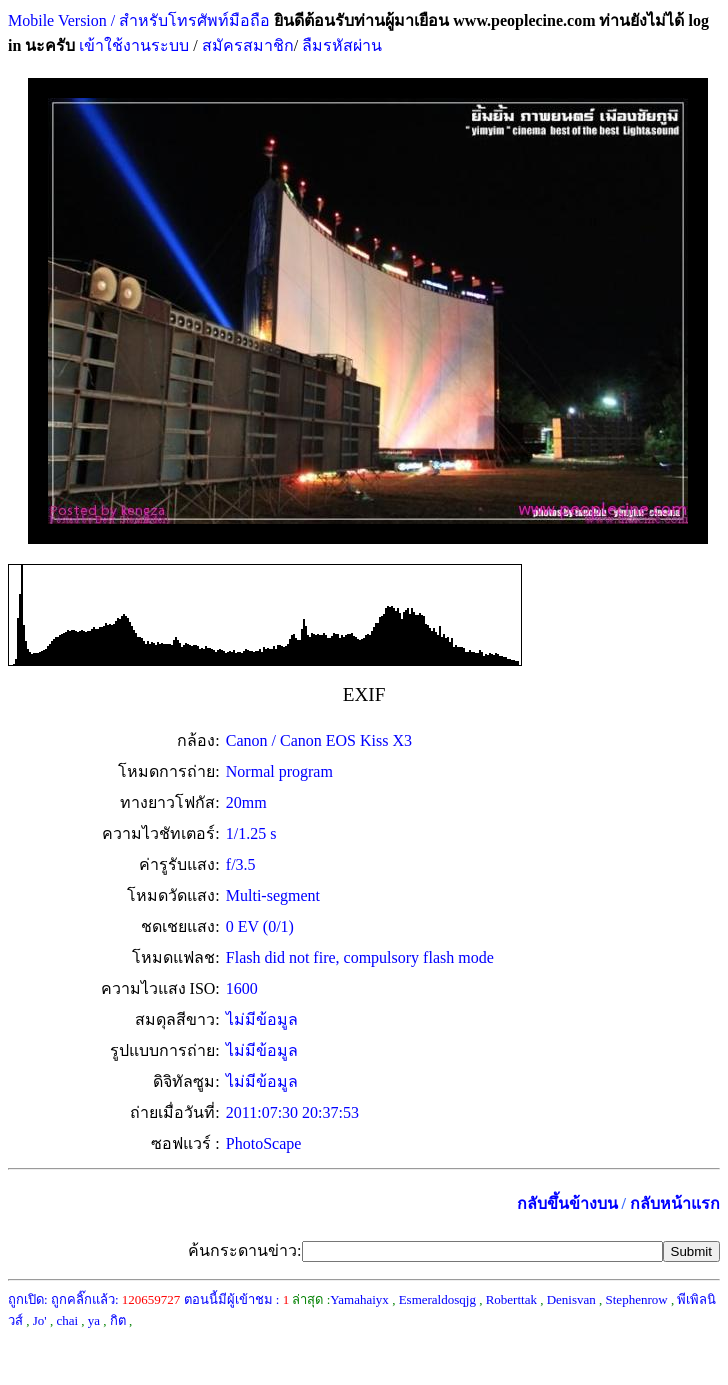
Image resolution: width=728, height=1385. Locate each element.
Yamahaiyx (359, 1299)
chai (67, 1320)
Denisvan (571, 1299)
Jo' (40, 1320)
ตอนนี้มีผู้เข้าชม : (237, 1299)
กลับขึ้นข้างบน (567, 1203)
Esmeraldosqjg (437, 1299)
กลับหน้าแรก (675, 1203)
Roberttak (511, 1299)
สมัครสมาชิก (248, 45)
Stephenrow (637, 1299)
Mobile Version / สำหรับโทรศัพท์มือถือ (139, 20)
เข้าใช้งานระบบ (132, 45)
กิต (118, 1320)
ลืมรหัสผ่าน (340, 45)
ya (94, 1320)
